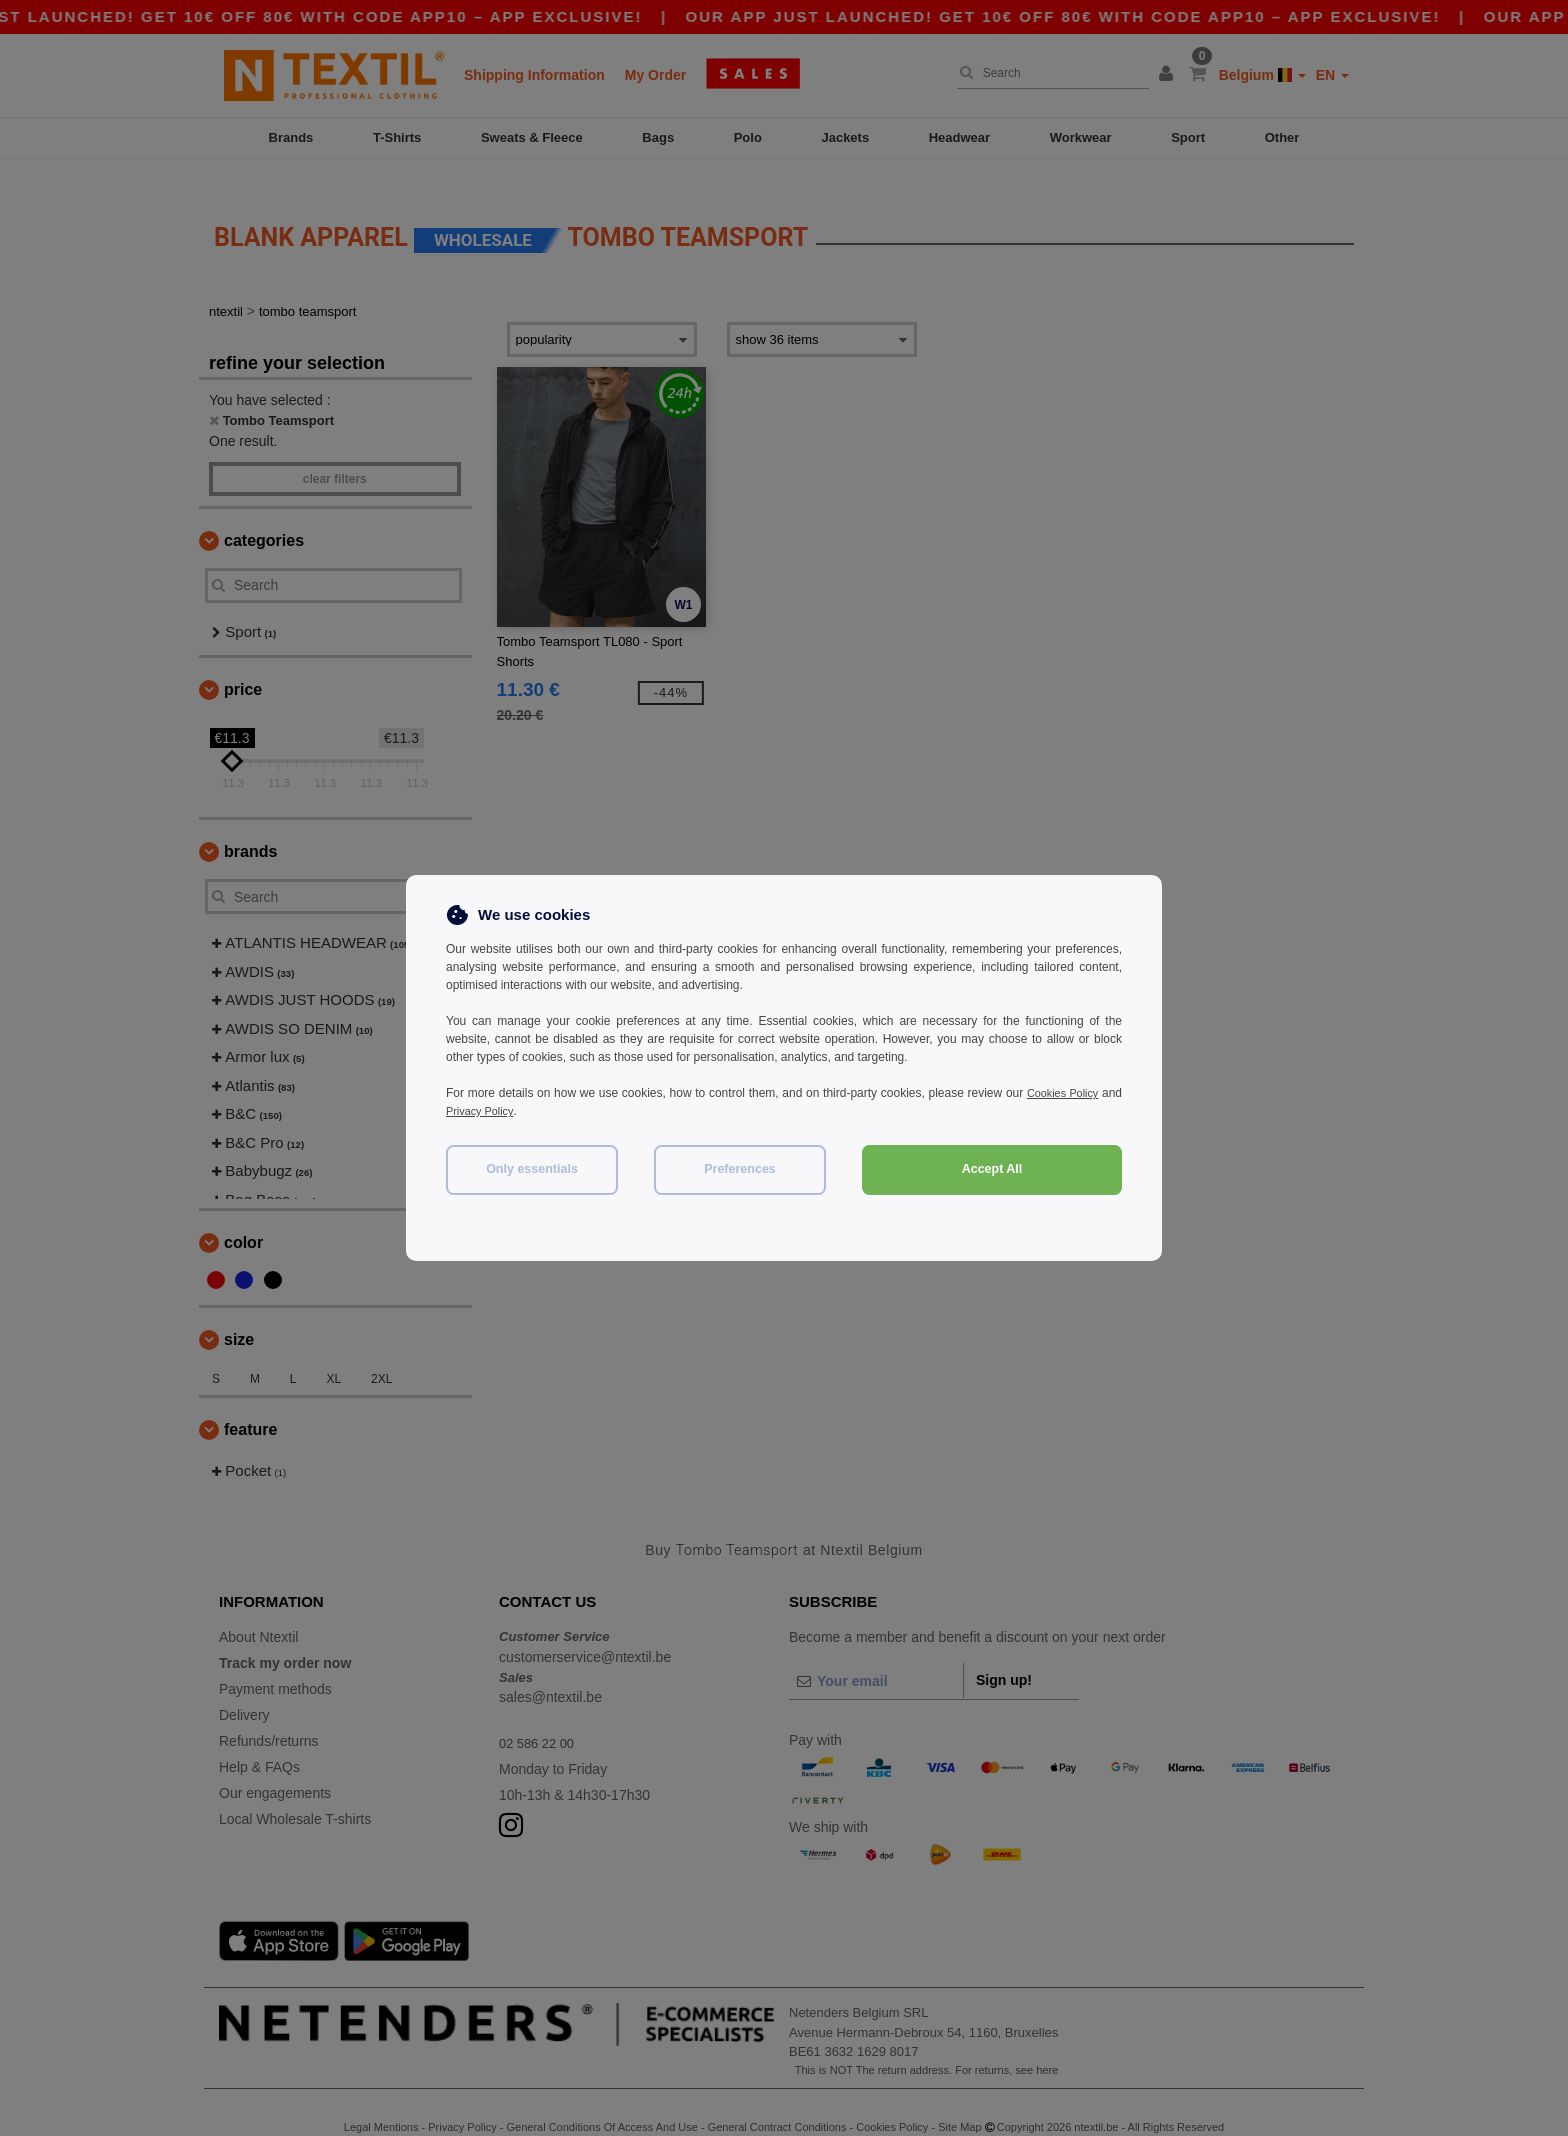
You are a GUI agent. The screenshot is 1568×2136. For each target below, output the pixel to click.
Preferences (740, 1169)
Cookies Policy (1082, 1093)
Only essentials (532, 1169)
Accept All (992, 1169)
